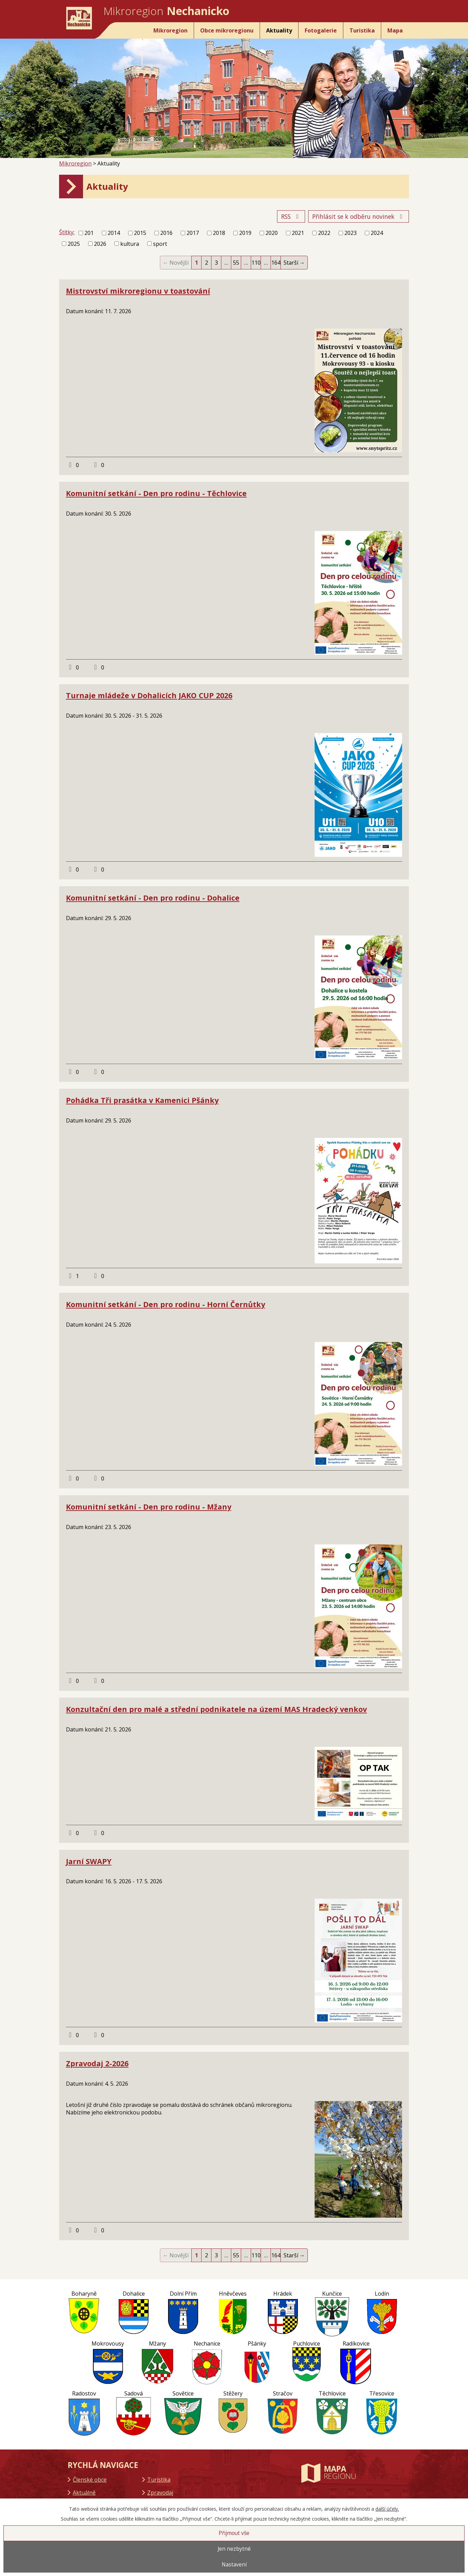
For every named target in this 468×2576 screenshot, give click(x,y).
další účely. (387, 2509)
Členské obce (90, 2479)
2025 (74, 244)
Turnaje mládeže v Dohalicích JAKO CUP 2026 (149, 695)
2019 (245, 233)
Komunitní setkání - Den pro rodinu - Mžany (148, 1507)
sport (160, 244)
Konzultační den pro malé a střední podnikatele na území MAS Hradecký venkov (216, 1709)
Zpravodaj (160, 2492)
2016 (166, 233)
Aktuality (279, 30)
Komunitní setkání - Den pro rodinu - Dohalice (152, 898)
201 (89, 233)
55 (236, 262)
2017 (193, 233)
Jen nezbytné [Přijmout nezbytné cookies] (234, 2548)
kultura (129, 244)
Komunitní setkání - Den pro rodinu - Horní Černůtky (165, 1304)
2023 (350, 233)
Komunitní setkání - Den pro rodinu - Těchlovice (156, 493)
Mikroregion (170, 30)
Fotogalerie (321, 30)
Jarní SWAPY (88, 1861)
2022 (324, 233)
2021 (298, 233)
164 (275, 262)
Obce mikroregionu (226, 30)
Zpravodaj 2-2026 (97, 2063)
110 (256, 262)
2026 (100, 244)
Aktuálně (84, 2492)
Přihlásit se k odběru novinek (358, 216)
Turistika (362, 30)
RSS (291, 216)
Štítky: (66, 232)
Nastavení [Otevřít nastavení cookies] (234, 2564)
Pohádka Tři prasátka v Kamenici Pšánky (142, 1100)
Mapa (395, 30)
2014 (114, 233)
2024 (377, 233)
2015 (140, 233)
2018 (219, 233)
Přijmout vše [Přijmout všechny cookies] (234, 2533)
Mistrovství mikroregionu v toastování (138, 291)
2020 (271, 233)
